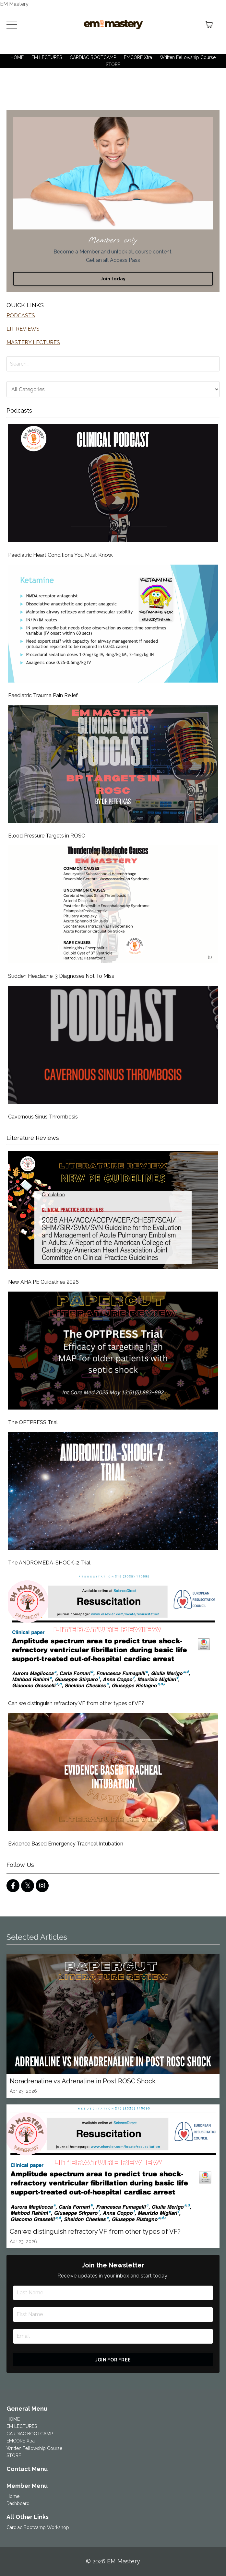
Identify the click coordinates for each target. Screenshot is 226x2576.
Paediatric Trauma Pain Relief (43, 695)
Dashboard (18, 2503)
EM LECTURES (46, 57)
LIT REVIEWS (23, 329)
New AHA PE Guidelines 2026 (43, 1282)
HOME (17, 57)
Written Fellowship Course (188, 57)
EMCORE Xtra (138, 57)
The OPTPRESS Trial (33, 1422)
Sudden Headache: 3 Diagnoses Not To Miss (61, 976)
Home (12, 2496)
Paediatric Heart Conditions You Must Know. (60, 555)
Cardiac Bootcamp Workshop (37, 2527)
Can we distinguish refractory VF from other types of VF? (76, 1703)
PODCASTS (20, 315)
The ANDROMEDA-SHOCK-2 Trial (49, 1563)
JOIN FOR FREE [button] (113, 2359)
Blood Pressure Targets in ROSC (46, 836)
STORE (113, 64)
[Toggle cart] (209, 24)
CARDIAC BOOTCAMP (93, 57)
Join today (113, 278)
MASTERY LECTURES (33, 342)
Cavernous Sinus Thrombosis (43, 1117)
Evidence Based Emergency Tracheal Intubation (65, 1844)
